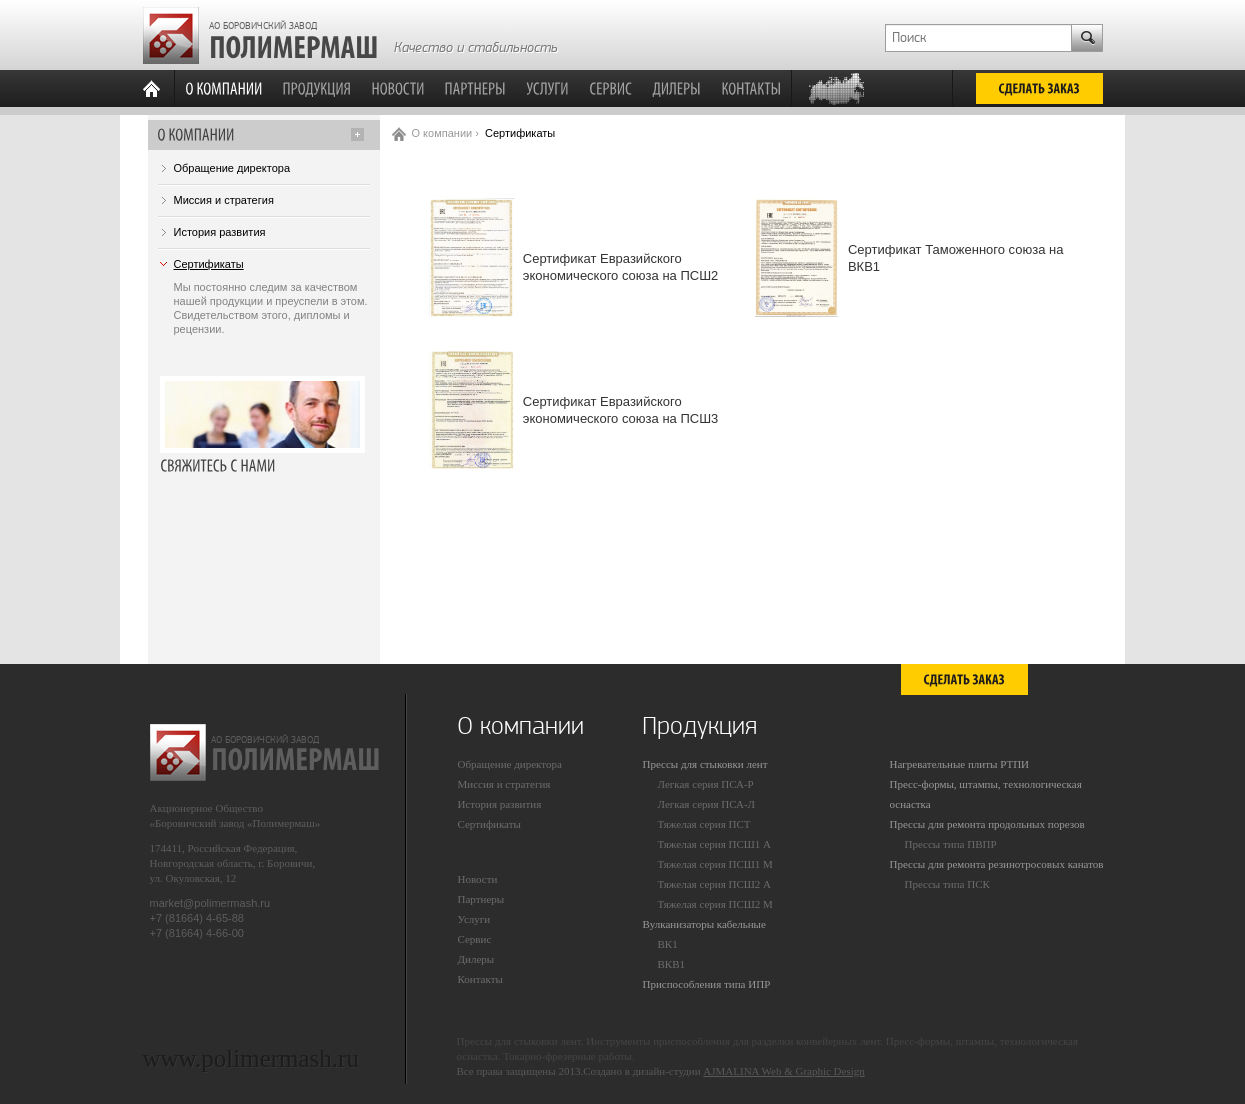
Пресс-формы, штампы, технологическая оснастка (986, 794)
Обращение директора (232, 168)
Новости (478, 879)
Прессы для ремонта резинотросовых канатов (997, 864)
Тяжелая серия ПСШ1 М (715, 864)
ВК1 (668, 944)
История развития (220, 232)
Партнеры (481, 899)
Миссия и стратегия (224, 200)
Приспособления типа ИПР (707, 984)
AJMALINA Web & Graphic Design (783, 1071)
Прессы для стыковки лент (705, 764)
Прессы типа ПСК (947, 884)
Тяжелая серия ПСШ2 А (715, 884)
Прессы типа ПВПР (951, 844)
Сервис (475, 939)
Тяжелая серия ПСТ (704, 824)
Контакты (480, 979)
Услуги (474, 919)
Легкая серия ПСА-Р (706, 784)
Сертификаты (209, 264)
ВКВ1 (672, 964)
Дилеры (476, 959)
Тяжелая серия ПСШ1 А (715, 844)
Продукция (699, 726)
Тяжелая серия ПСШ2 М (715, 904)
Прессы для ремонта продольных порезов (987, 824)
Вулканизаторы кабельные (704, 924)
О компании (442, 133)
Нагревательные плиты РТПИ (960, 764)
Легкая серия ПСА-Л (707, 804)
